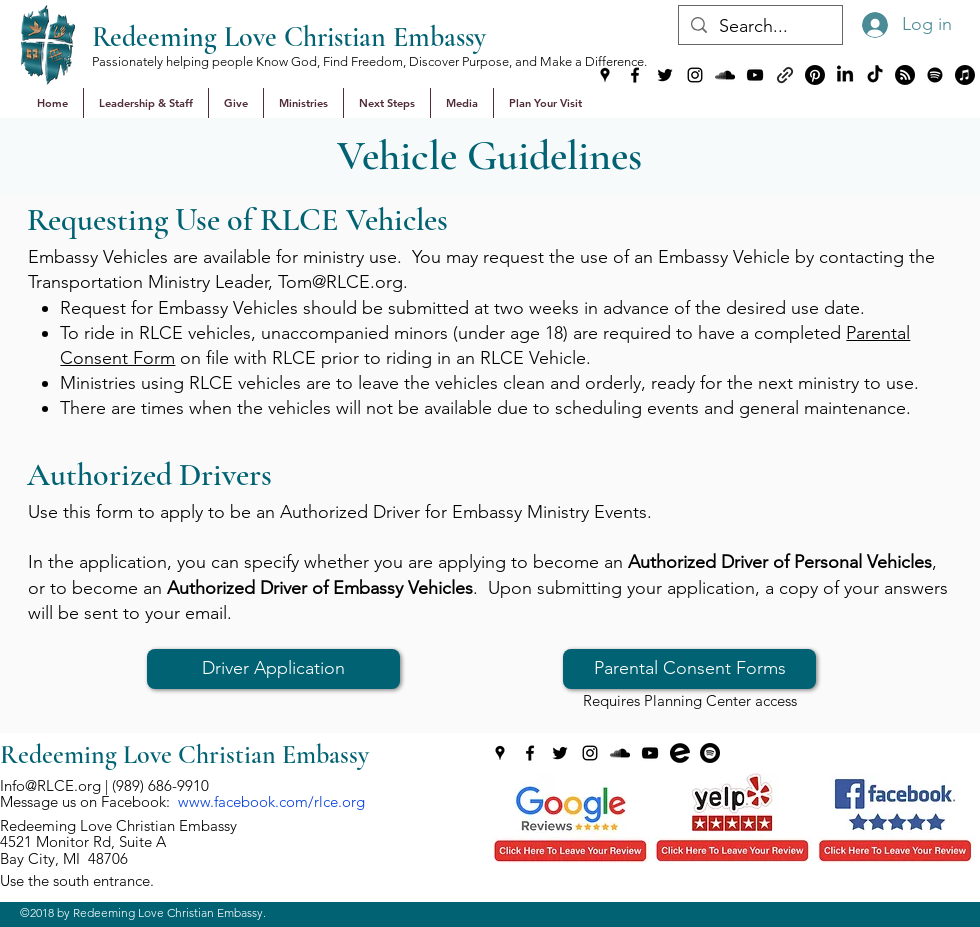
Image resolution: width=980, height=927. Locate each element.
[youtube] (755, 75)
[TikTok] (875, 75)
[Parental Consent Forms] (689, 669)
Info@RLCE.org (50, 785)
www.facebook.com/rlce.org (271, 801)
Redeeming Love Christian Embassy (289, 37)
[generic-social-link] (785, 75)
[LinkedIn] (845, 75)
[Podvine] (905, 75)
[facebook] (635, 75)
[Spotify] (935, 75)
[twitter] (665, 75)
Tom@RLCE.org (340, 282)
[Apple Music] (965, 75)
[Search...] (759, 26)
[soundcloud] (725, 75)
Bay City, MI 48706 (64, 858)
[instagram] (695, 75)
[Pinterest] (815, 75)
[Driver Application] (273, 669)
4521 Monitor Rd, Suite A (83, 841)
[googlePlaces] (605, 75)
